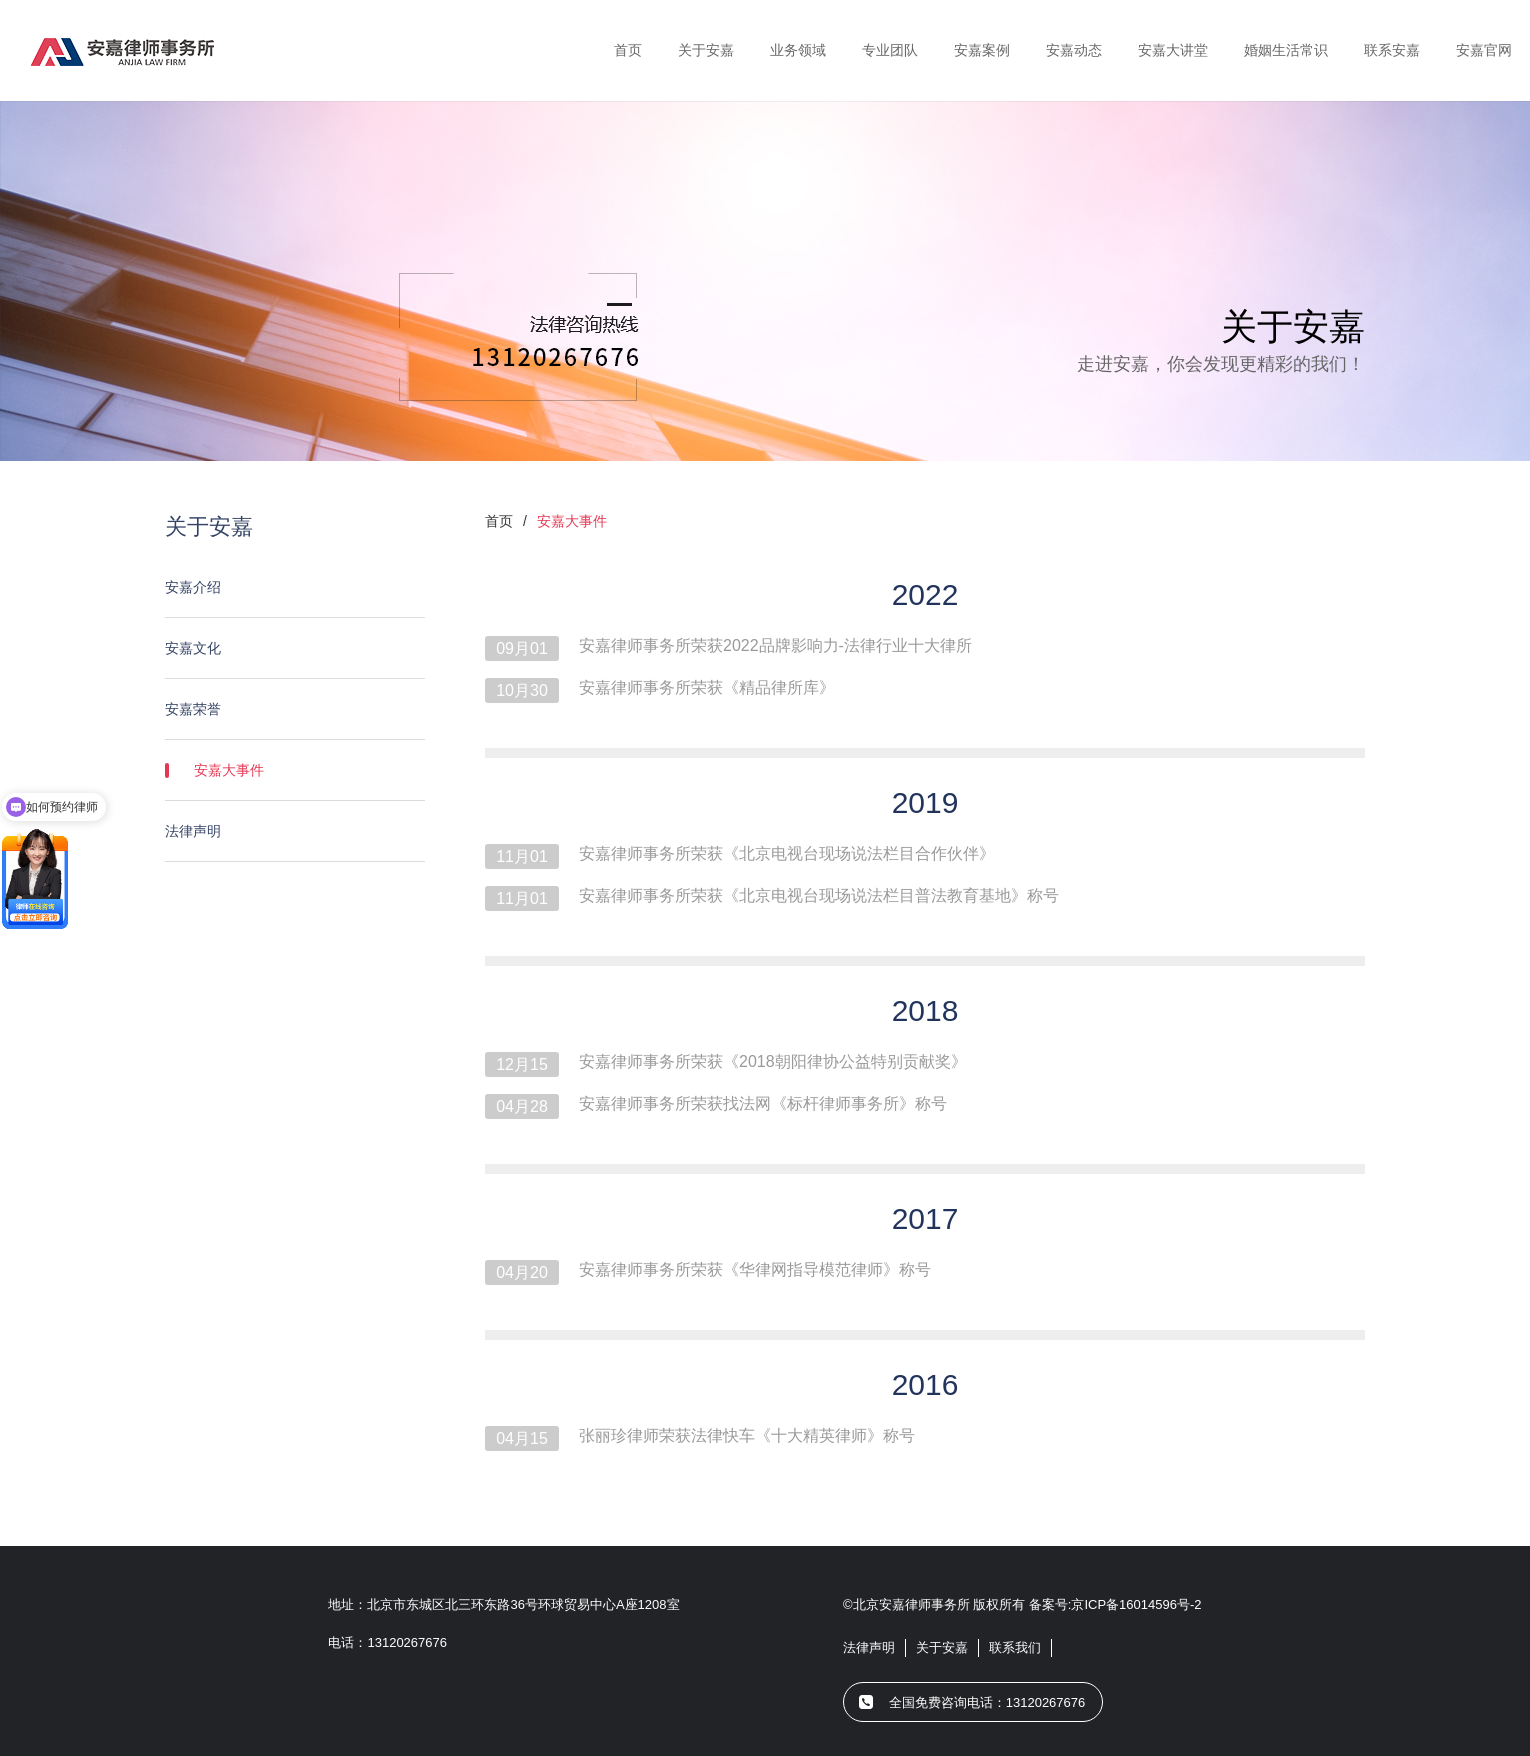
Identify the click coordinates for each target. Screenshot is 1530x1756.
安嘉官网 (1484, 50)
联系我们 (1015, 1647)
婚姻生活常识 (1286, 50)
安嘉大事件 (299, 770)
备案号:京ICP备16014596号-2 (1115, 1604)
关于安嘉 (706, 50)
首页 (628, 50)
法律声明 (285, 831)
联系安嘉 (1392, 50)
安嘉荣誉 (285, 709)
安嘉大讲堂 (1173, 50)
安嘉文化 (285, 648)
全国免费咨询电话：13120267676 (987, 1702)
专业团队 (890, 50)
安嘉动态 (1074, 50)
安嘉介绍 (285, 587)
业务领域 (798, 50)
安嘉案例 (982, 50)
